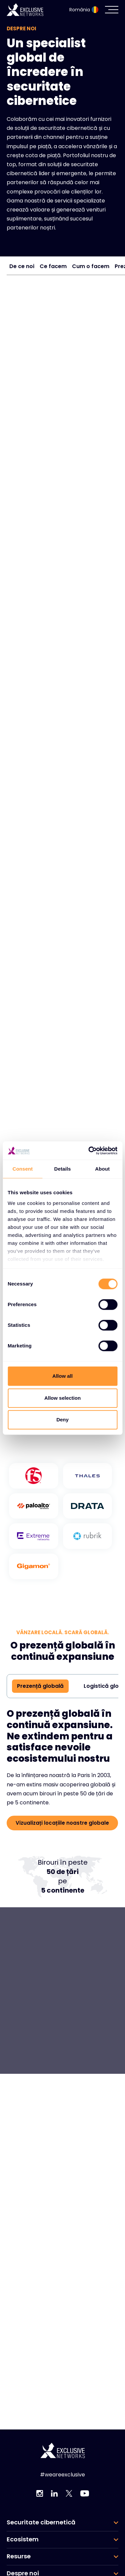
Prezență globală (40, 1686)
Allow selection (62, 1398)
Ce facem (53, 266)
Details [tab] (62, 1169)
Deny (62, 1419)
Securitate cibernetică (41, 2522)
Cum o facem (90, 266)
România (83, 9)
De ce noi (21, 266)
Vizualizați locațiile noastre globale (62, 1822)
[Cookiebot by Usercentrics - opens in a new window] (89, 1150)
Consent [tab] (22, 1169)
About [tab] (102, 1169)
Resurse (19, 2556)
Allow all (62, 1376)
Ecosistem (23, 2539)
